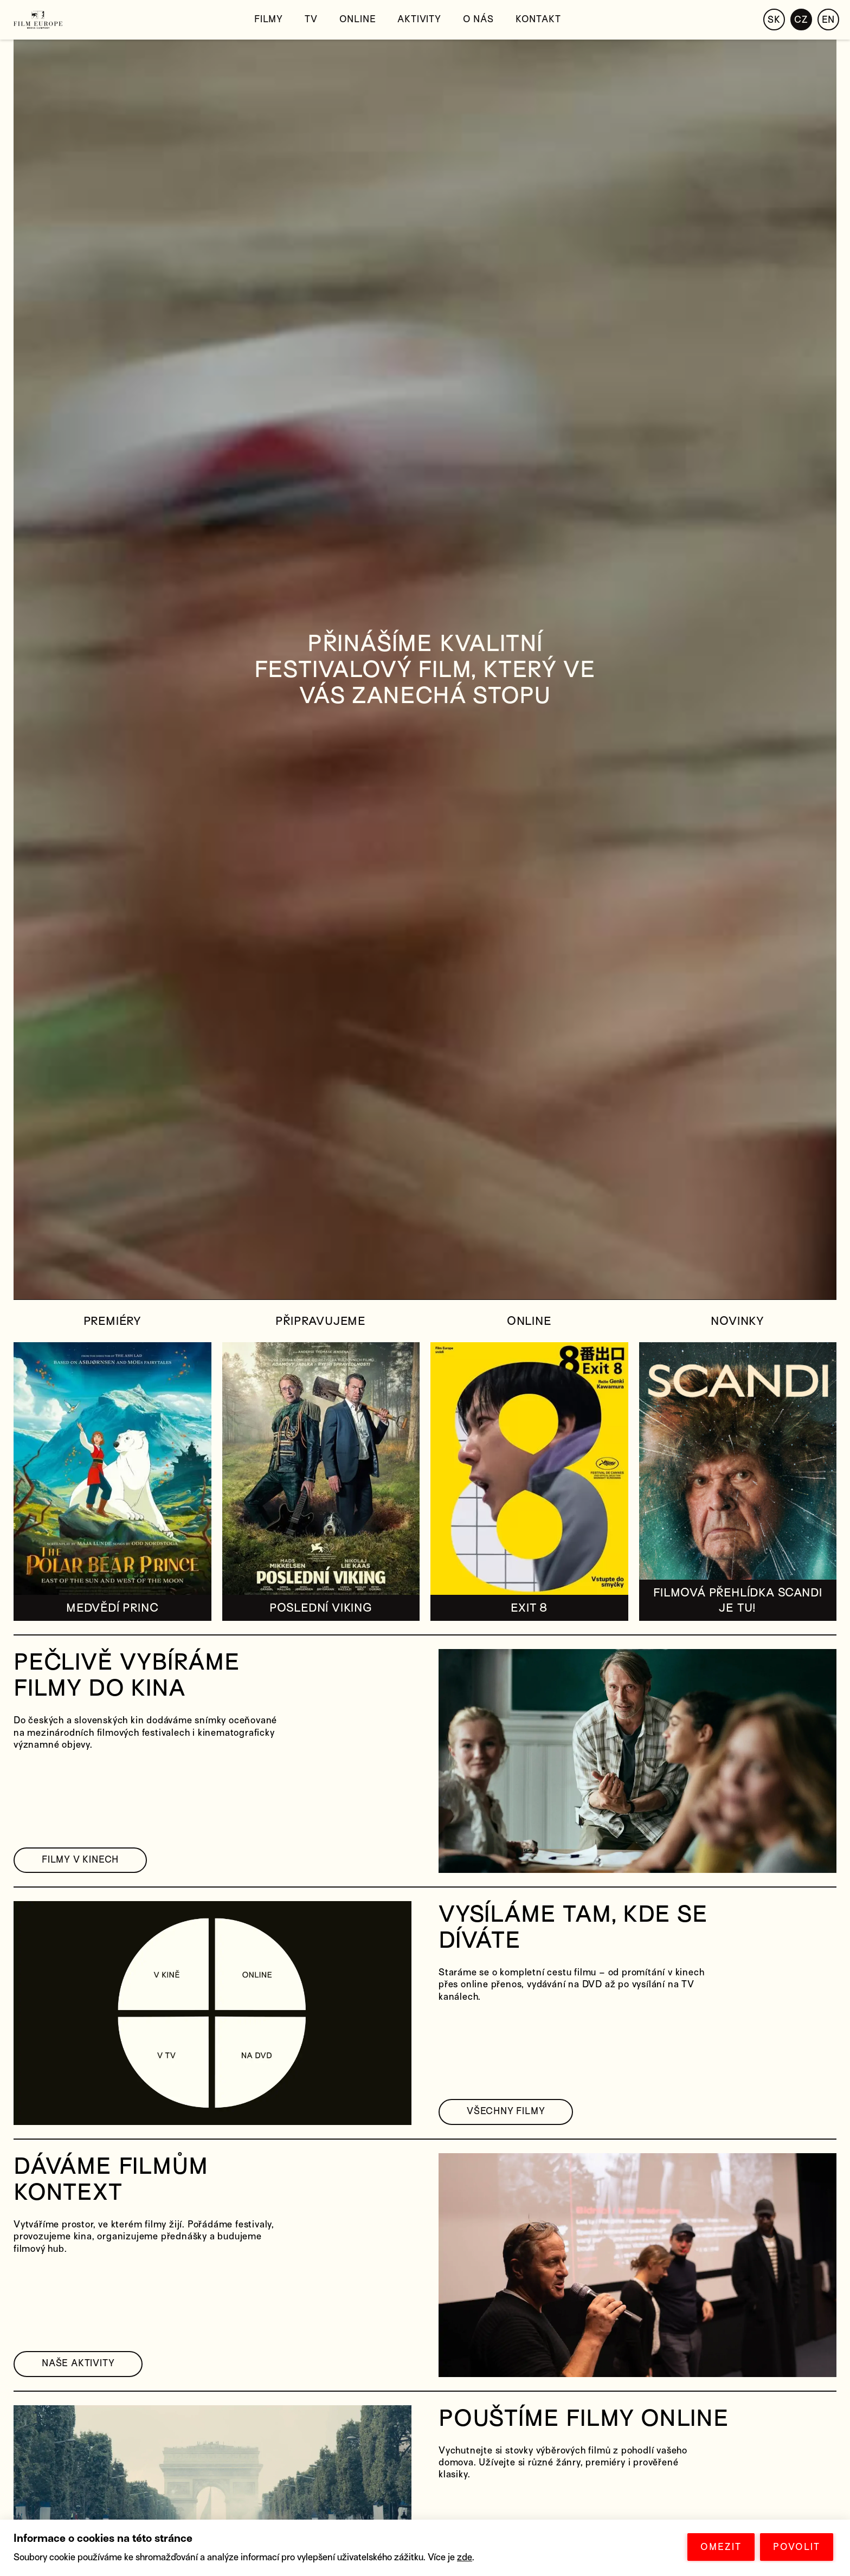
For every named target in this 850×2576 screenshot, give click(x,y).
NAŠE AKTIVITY (78, 2363)
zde (464, 2557)
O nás (478, 19)
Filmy (268, 19)
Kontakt (538, 19)
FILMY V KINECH (80, 1859)
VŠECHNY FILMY (506, 2111)
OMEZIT (721, 2547)
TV (311, 19)
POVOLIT (796, 2547)
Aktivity (419, 19)
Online (357, 19)
